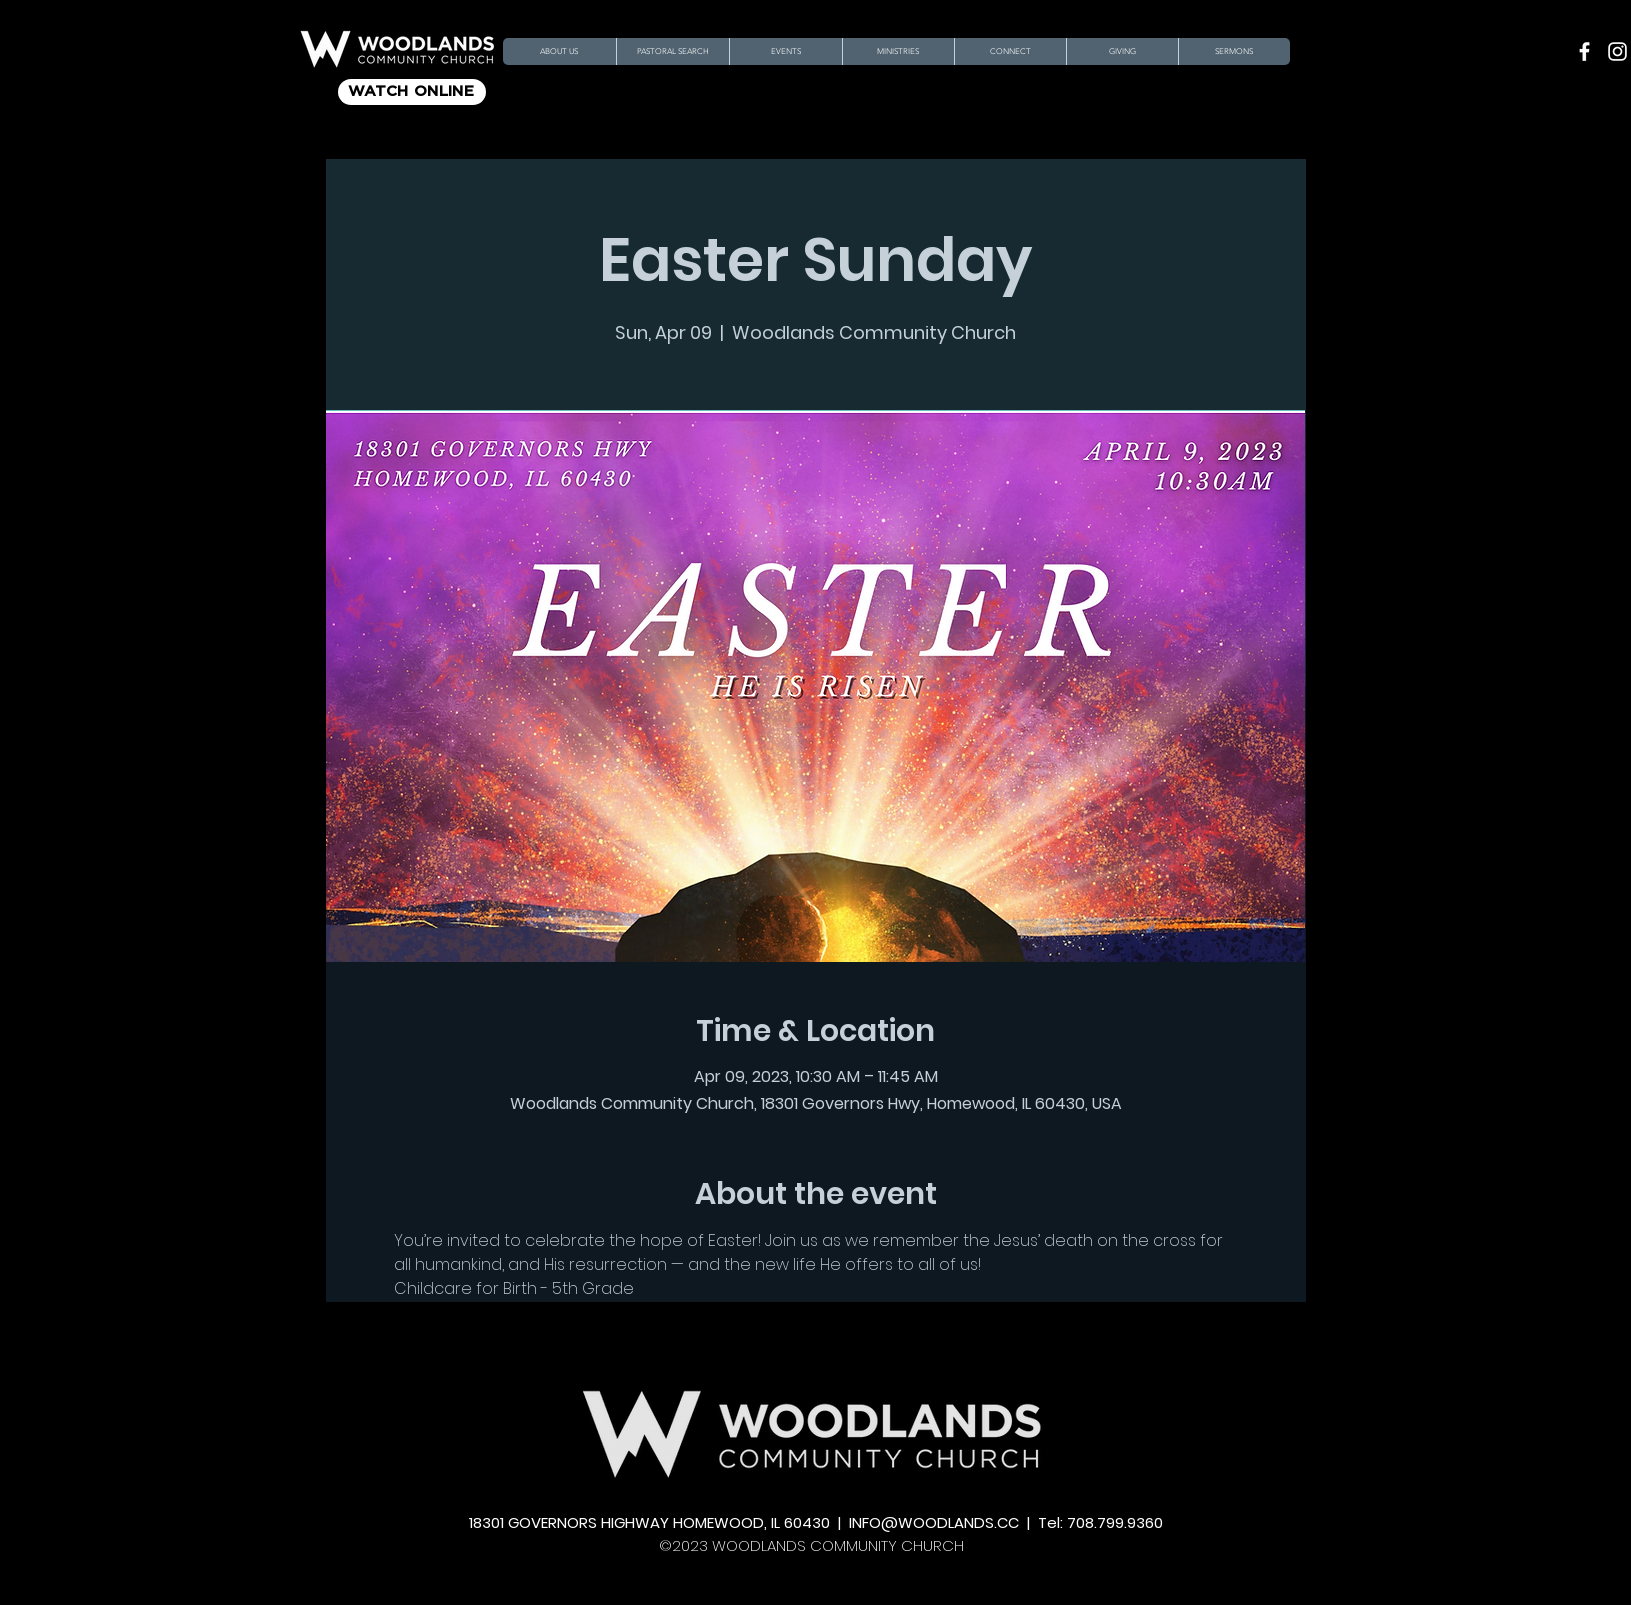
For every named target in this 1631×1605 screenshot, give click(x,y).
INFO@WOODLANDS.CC (934, 1522)
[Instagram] (1617, 51)
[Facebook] (1584, 51)
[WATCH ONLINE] (412, 92)
